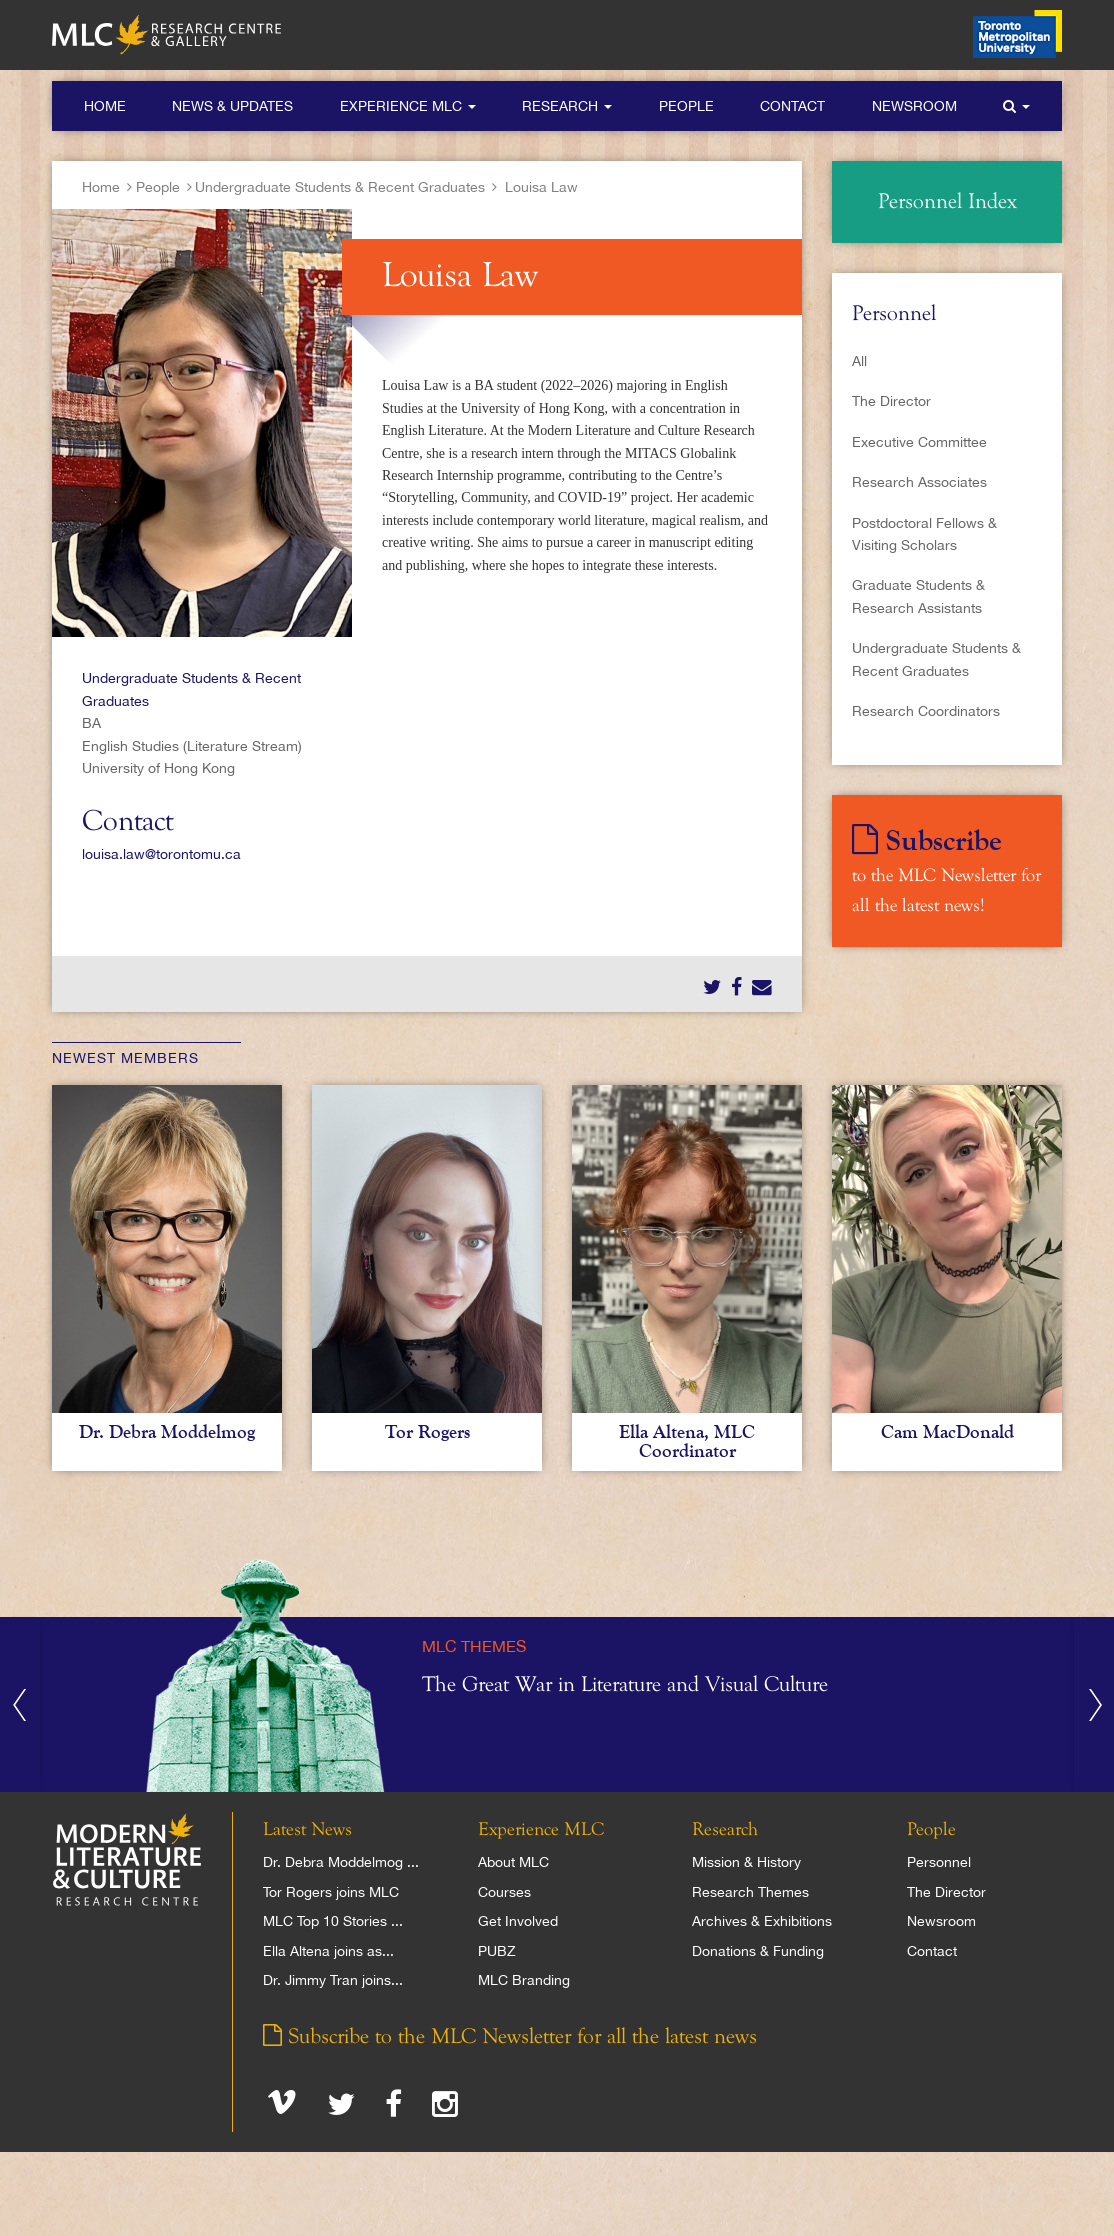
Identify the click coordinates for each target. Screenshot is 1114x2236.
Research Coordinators (926, 711)
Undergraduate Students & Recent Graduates (340, 187)
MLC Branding (524, 1980)
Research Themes (750, 1892)
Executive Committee (919, 442)
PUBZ (497, 1951)
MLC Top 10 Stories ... (333, 1921)
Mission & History (746, 1862)
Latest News (307, 1830)
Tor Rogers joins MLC (331, 1892)
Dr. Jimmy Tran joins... (333, 1980)
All (859, 361)
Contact (792, 106)
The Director (891, 401)
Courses (504, 1892)
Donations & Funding (758, 1951)
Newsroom (914, 106)
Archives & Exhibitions (762, 1921)
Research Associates (919, 482)
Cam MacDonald (947, 1432)
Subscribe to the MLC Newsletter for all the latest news (510, 2037)
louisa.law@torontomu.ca (161, 854)
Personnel (939, 1862)
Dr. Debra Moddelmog (167, 1432)
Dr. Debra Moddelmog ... (341, 1862)
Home (105, 106)
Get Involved (518, 1921)
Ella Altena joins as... (328, 1951)
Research (567, 106)
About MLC (513, 1862)
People (686, 106)
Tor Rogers (427, 1432)
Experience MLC (408, 106)
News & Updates (232, 106)
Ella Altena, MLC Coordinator (687, 1441)
